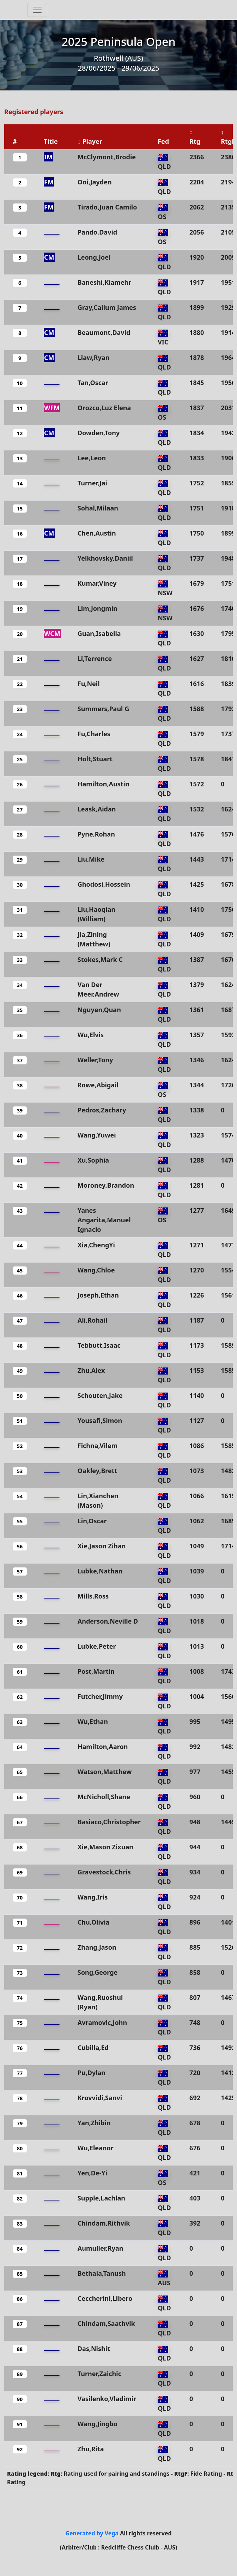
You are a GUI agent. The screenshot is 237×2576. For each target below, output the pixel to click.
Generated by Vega (92, 2533)
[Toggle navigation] (37, 10)
